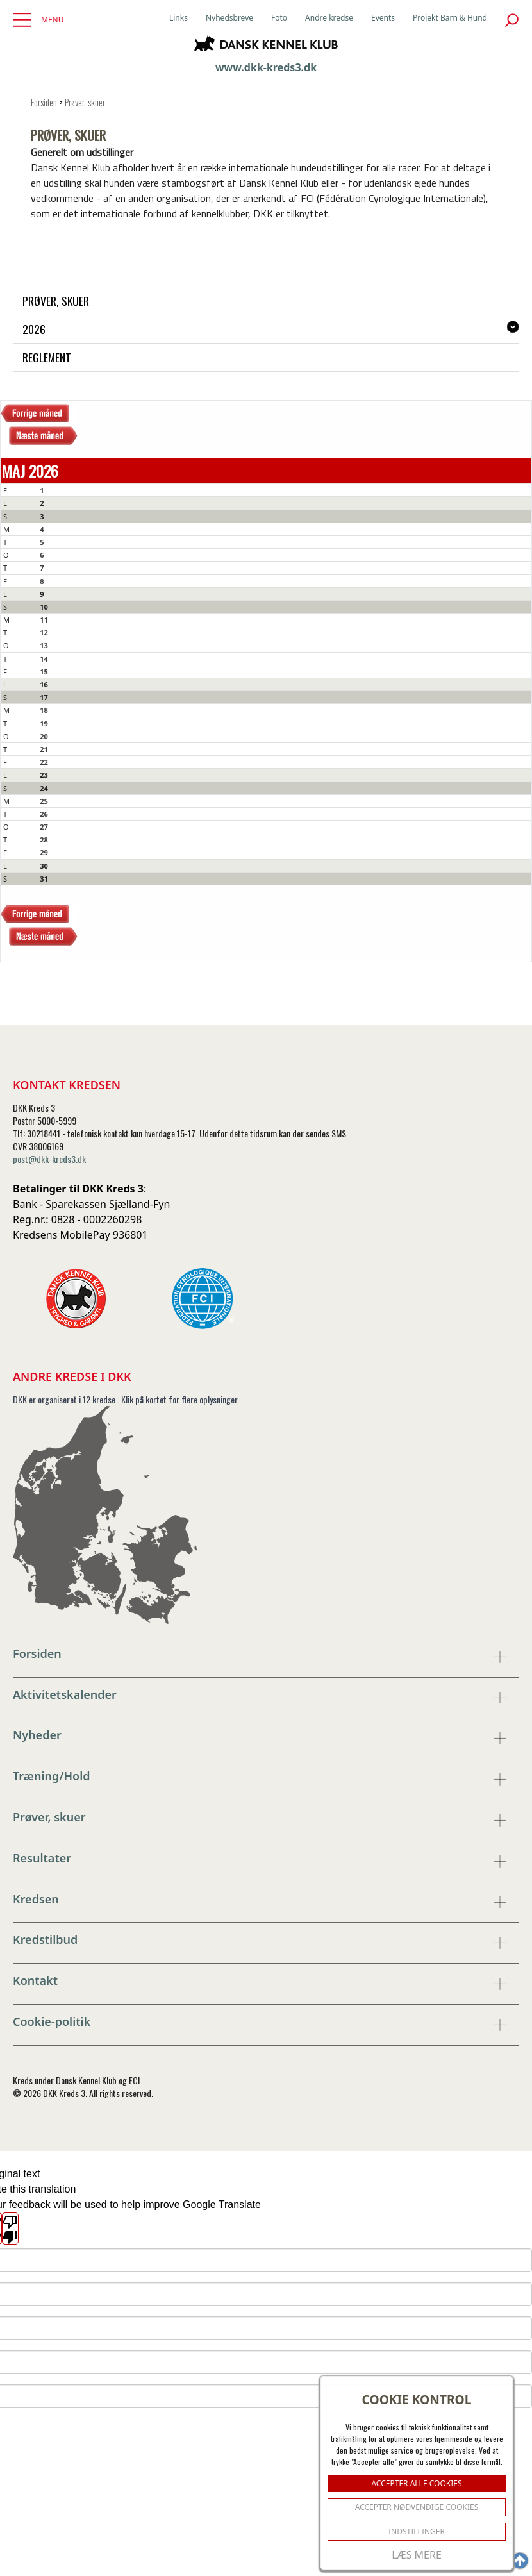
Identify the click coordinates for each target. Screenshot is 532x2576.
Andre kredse (329, 18)
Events (383, 18)
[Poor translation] (10, 2228)
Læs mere (417, 2555)
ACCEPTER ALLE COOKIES (416, 2483)
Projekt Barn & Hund (450, 18)
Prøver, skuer (85, 102)
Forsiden (44, 102)
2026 (34, 329)
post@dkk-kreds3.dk (49, 1159)
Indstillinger (416, 2531)
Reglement (46, 357)
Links (178, 18)
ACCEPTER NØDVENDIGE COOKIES (417, 2507)
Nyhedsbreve (229, 18)
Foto (279, 18)
